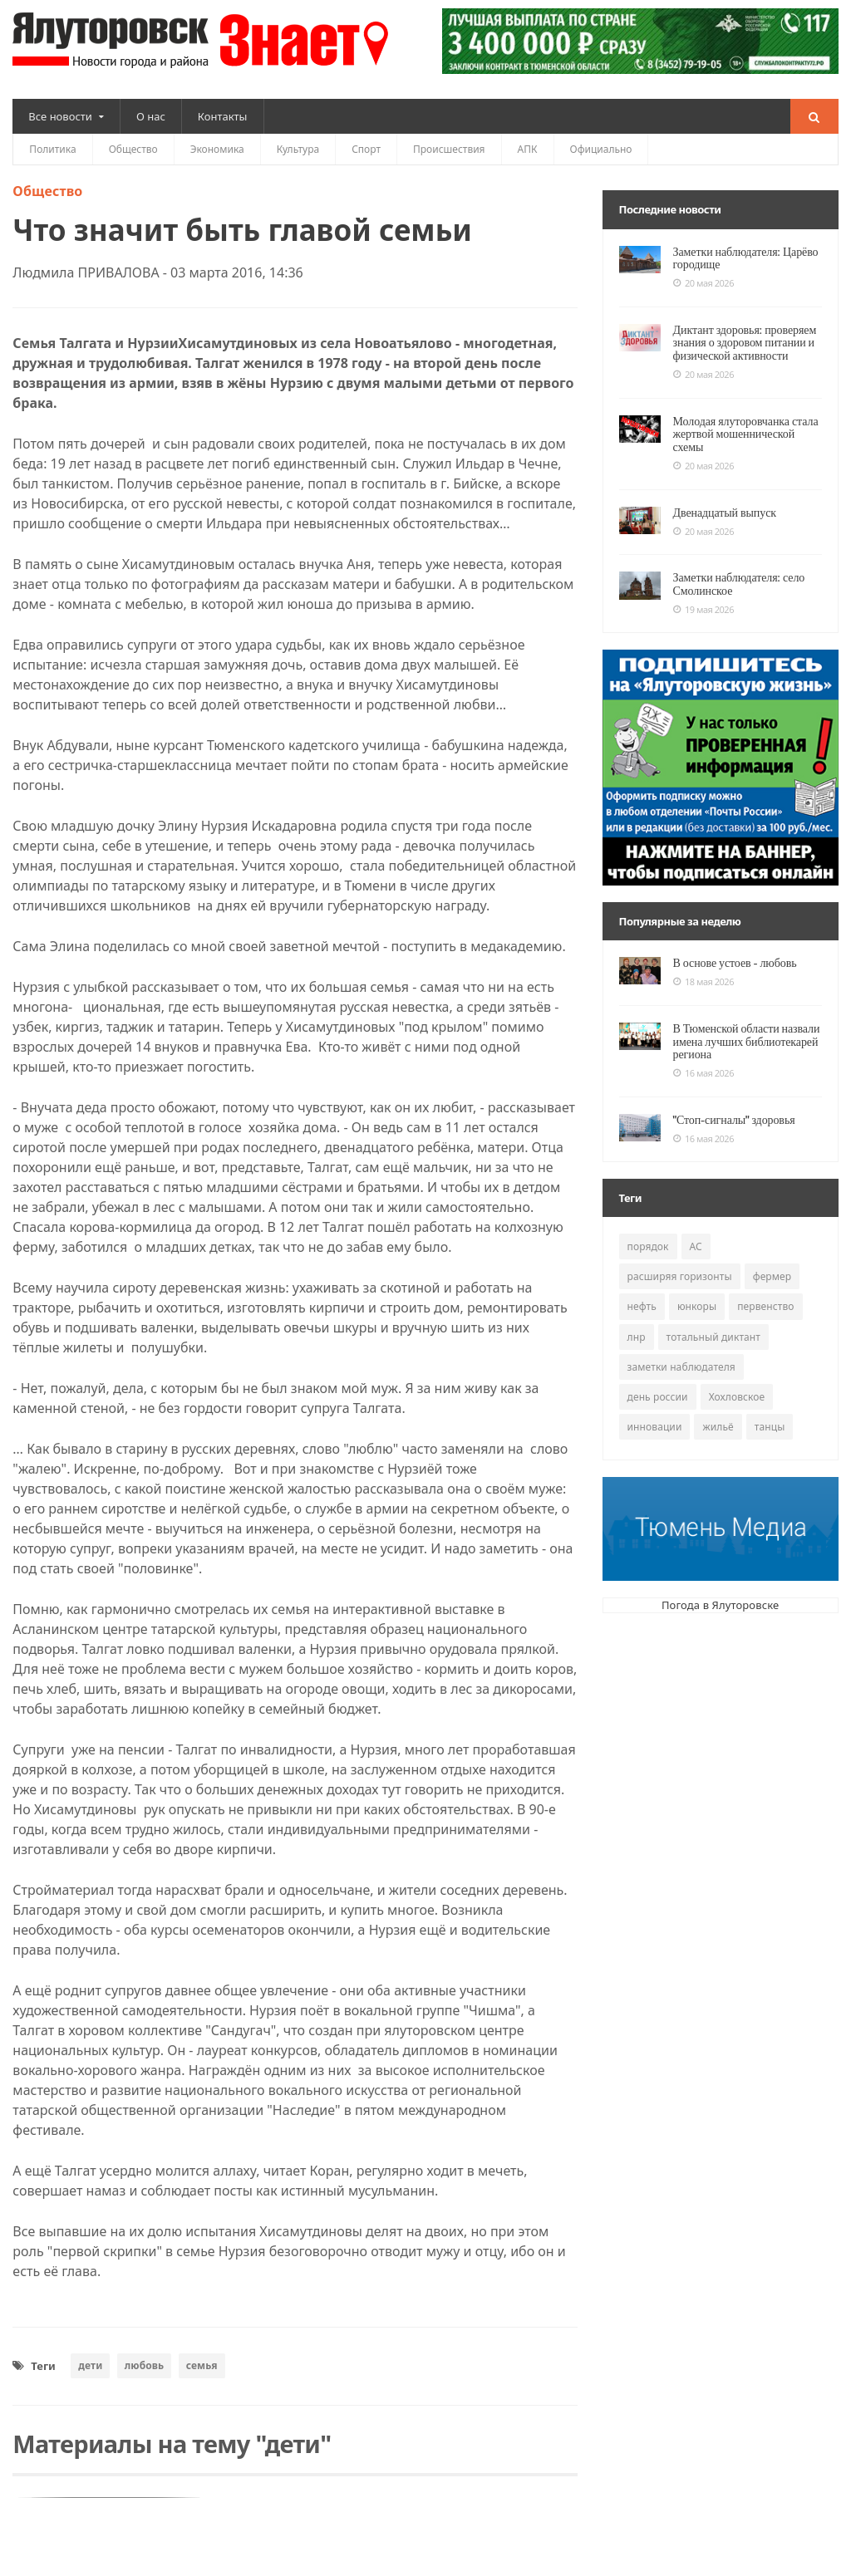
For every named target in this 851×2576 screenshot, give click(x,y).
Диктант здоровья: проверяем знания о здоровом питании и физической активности (740, 342)
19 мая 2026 (703, 597)
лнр (636, 1324)
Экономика (217, 149)
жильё (717, 1414)
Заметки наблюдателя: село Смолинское (734, 571)
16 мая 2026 (703, 1060)
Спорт (366, 149)
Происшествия (449, 149)
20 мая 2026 (703, 283)
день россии (657, 1383)
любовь (143, 2365)
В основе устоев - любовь (731, 950)
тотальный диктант (712, 1324)
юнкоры (696, 1294)
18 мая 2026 (703, 969)
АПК (528, 149)
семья (200, 2365)
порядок (647, 1234)
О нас (150, 116)
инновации (654, 1414)
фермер (770, 1264)
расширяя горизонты (678, 1264)
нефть (642, 1294)
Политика (52, 149)
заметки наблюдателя (680, 1354)
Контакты (223, 116)
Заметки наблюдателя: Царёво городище (741, 258)
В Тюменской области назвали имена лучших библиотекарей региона (742, 1028)
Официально (601, 149)
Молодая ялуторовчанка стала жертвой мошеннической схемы (746, 427)
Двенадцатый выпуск (721, 499)
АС (695, 1234)
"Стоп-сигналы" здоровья (730, 1106)
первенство (764, 1294)
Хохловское (736, 1383)
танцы (768, 1414)
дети (90, 2365)
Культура (298, 149)
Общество (133, 149)
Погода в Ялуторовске (720, 1592)
